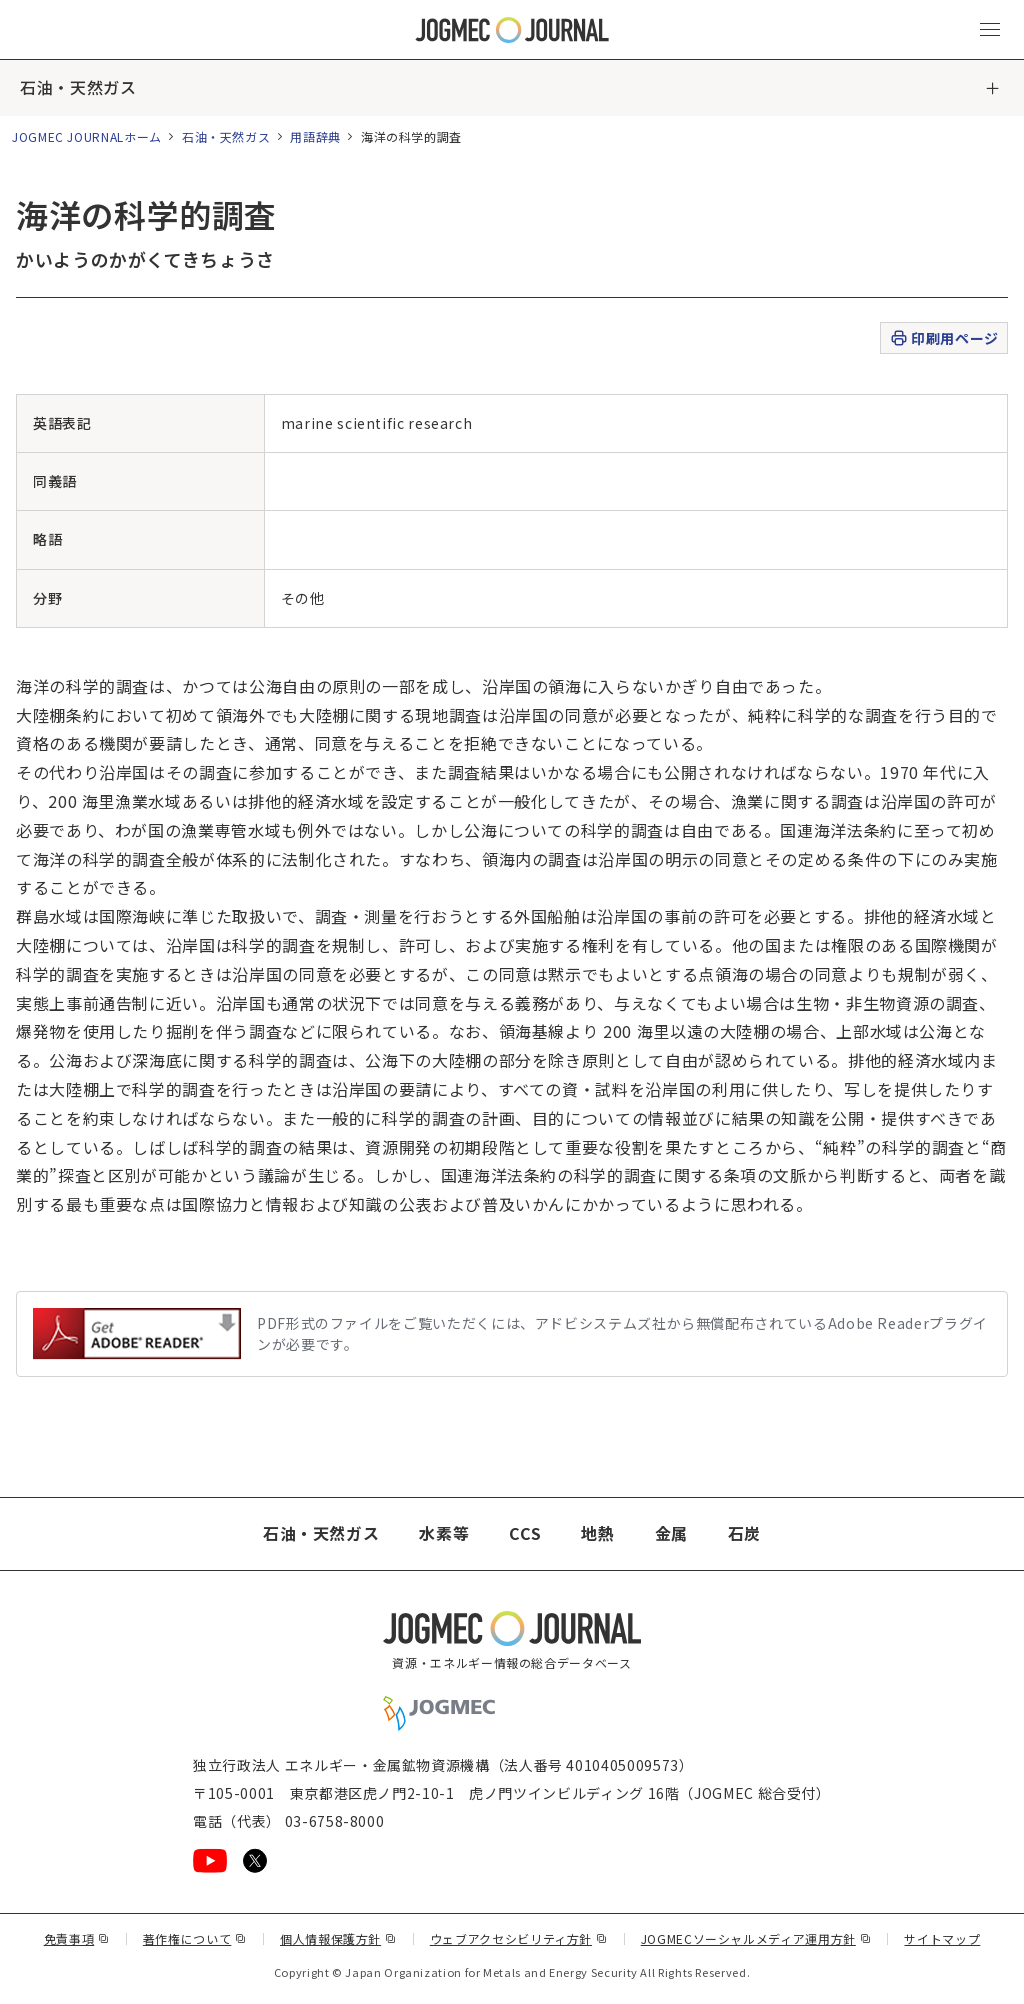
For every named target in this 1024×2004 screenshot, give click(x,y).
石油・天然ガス (78, 88)
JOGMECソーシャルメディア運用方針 (756, 1938)
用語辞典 (315, 136)
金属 (671, 1534)
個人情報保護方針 (338, 1938)
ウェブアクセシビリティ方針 (519, 1938)
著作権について (195, 1938)
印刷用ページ (943, 338)
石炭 (744, 1534)
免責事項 (77, 1938)
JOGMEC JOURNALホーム (87, 136)
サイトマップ (943, 1938)
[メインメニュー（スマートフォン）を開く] (990, 30)
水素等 (444, 1534)
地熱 (597, 1534)
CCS (525, 1534)
